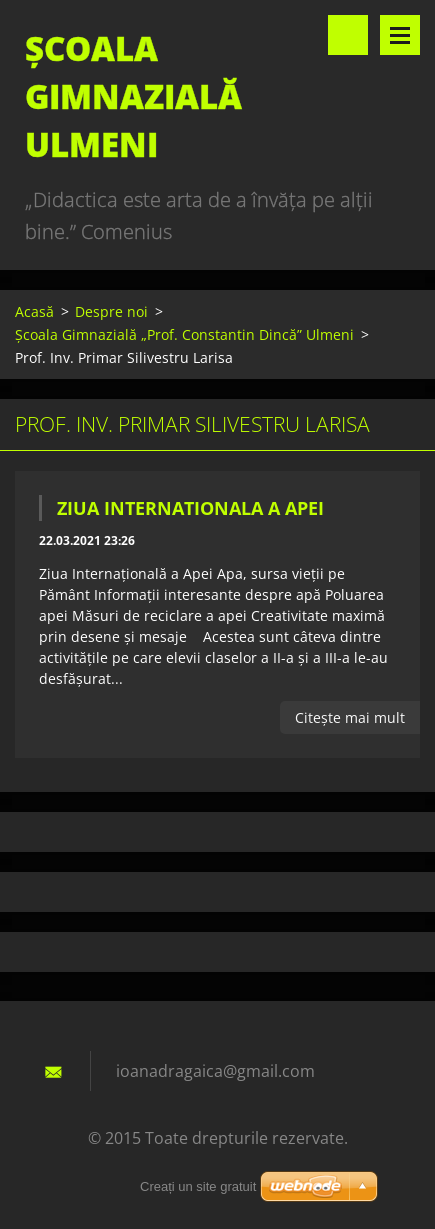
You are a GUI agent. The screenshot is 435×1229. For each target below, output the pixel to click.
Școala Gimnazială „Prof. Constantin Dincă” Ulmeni (184, 334)
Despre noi (111, 311)
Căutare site (348, 35)
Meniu (400, 35)
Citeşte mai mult (350, 717)
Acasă (34, 311)
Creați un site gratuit (198, 1186)
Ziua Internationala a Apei (190, 508)
